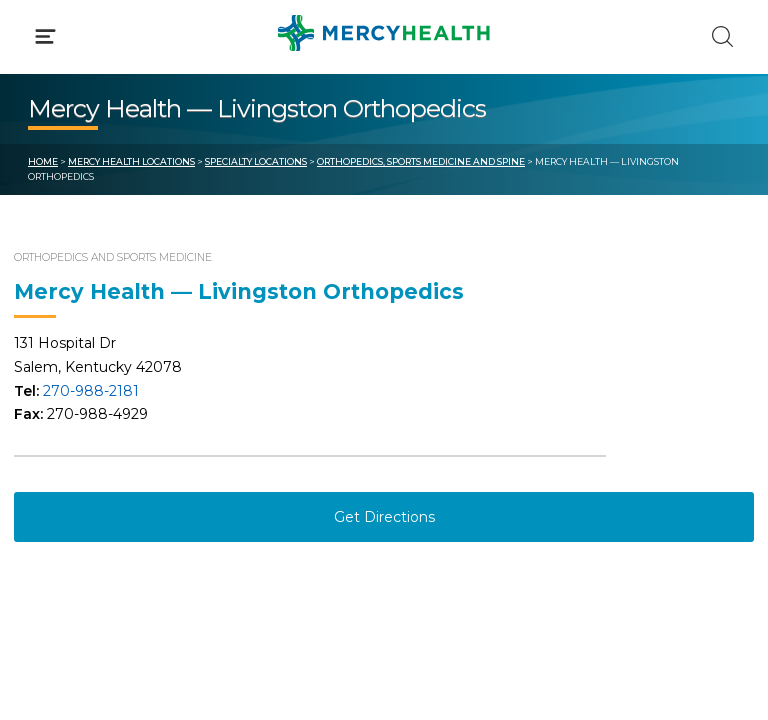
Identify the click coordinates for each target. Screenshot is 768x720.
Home (43, 161)
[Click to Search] (722, 36)
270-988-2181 (91, 391)
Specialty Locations (256, 161)
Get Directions (384, 517)
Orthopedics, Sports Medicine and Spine (421, 161)
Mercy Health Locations (131, 161)
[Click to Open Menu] (45, 36)
